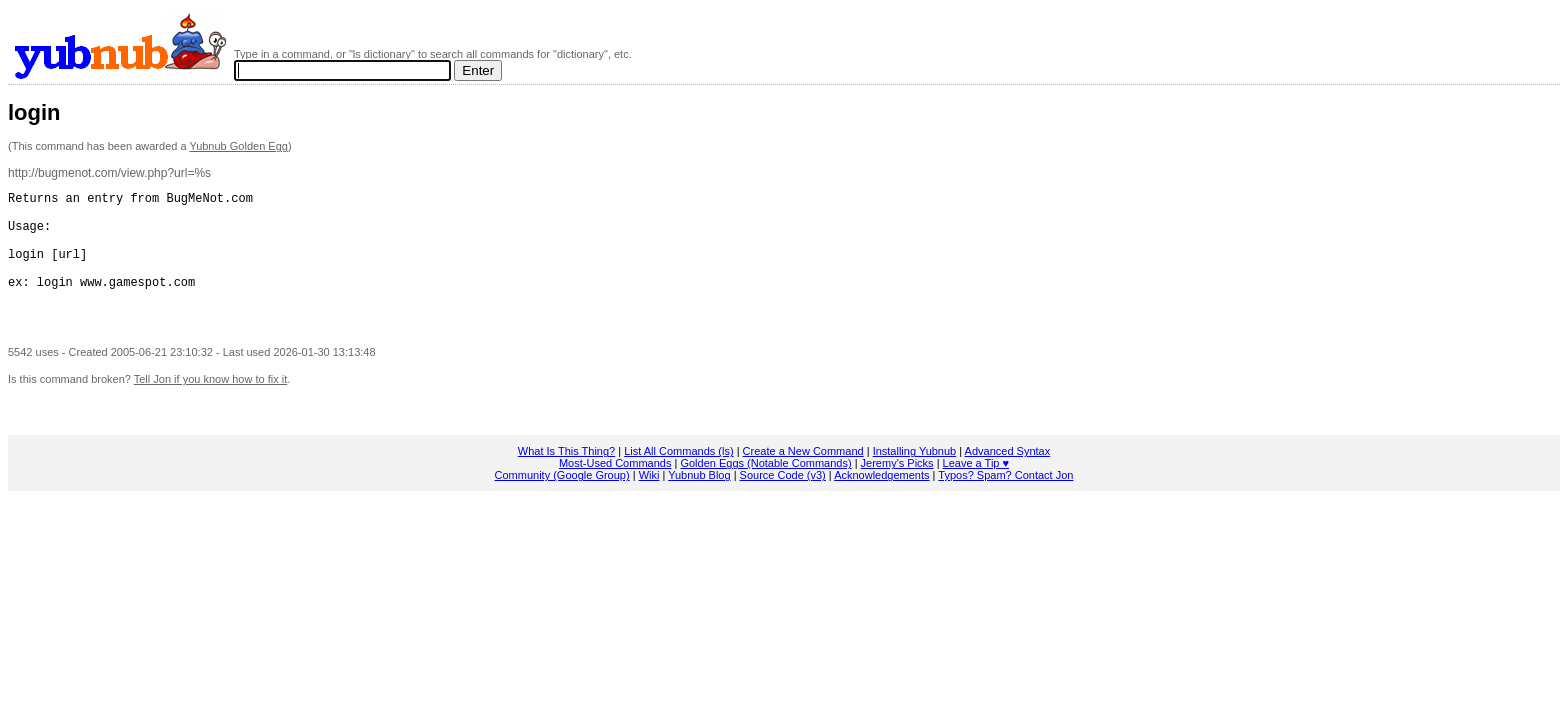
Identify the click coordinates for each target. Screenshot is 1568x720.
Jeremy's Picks (897, 487)
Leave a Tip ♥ (976, 487)
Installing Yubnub (915, 475)
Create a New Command (803, 475)
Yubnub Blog (699, 499)
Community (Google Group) (562, 499)
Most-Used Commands (615, 487)
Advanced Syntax (1008, 475)
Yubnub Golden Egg (238, 146)
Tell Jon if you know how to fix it (210, 403)
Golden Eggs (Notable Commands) (765, 487)
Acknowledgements (881, 499)
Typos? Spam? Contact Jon (1005, 499)
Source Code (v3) (783, 499)
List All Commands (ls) (678, 475)
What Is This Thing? (566, 475)
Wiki (649, 499)
